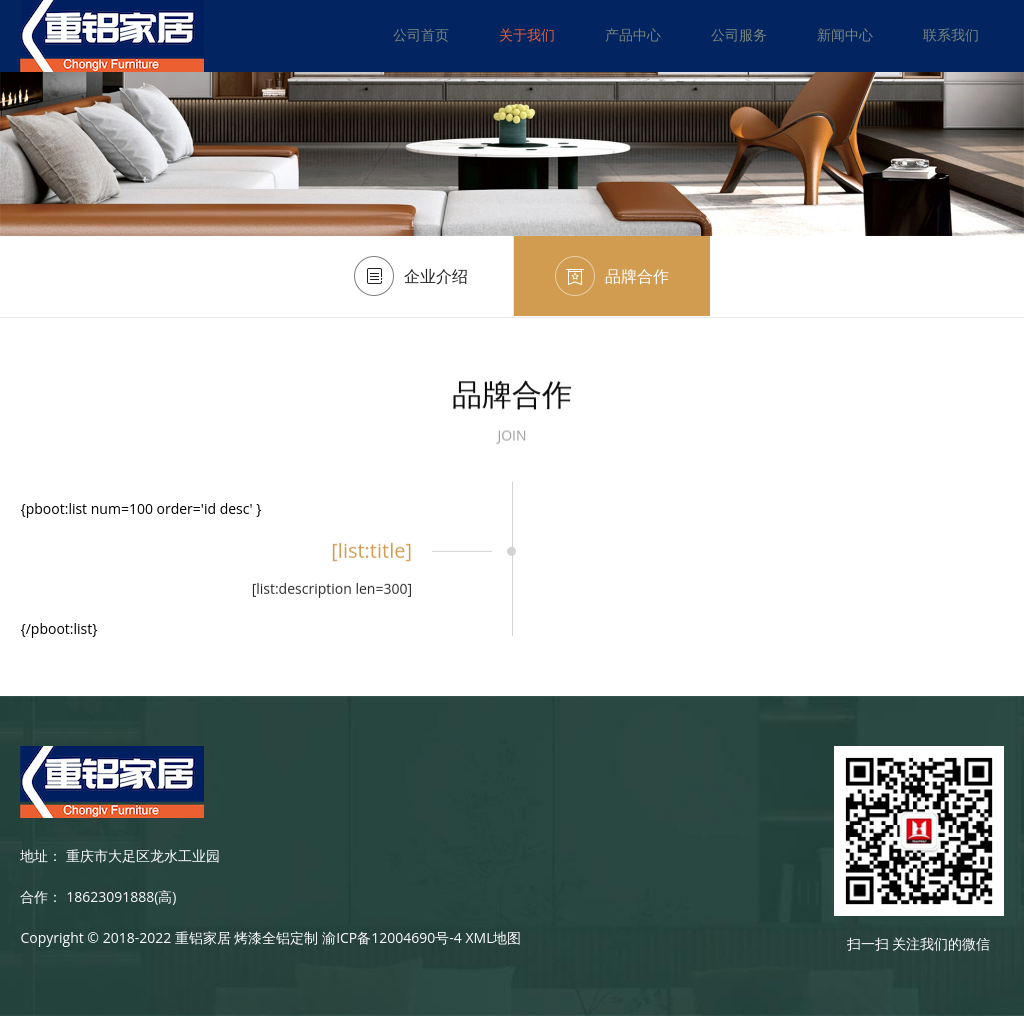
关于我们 (527, 34)
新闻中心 (845, 34)
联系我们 (951, 34)
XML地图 (493, 937)
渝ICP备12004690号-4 (392, 937)
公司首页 (421, 34)
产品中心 (633, 34)
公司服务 (739, 34)
